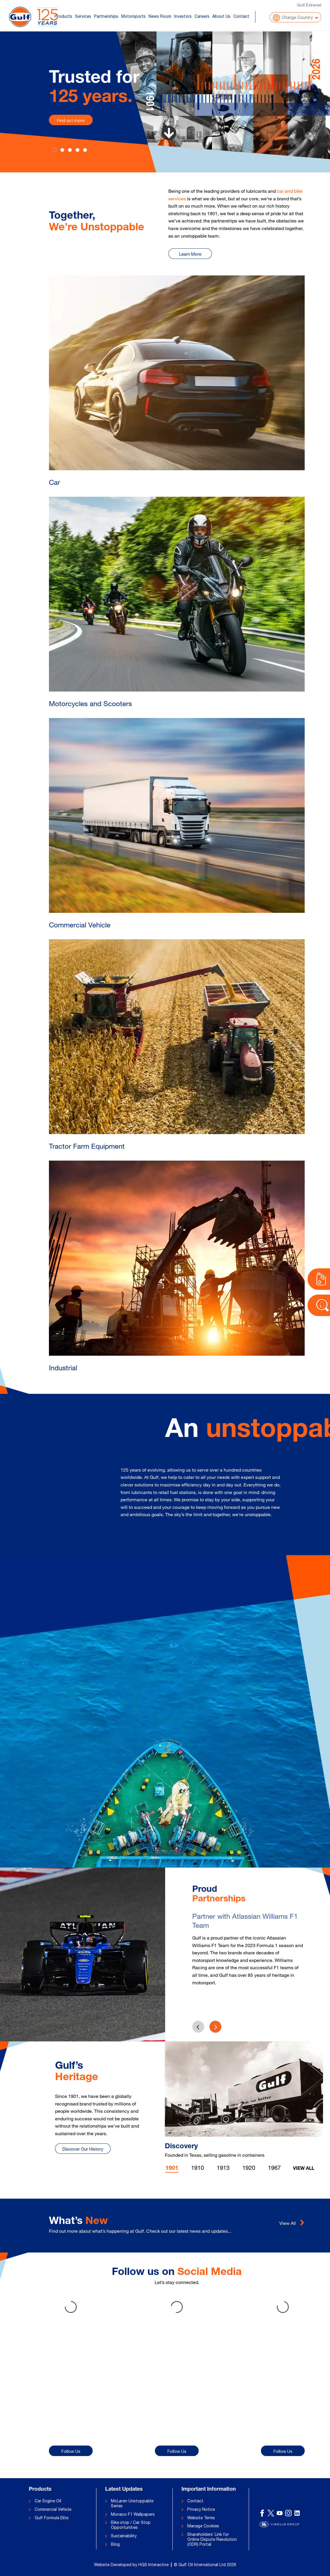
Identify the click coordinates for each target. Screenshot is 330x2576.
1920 (248, 2167)
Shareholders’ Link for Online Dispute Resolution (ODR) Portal (212, 2539)
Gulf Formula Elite (51, 2517)
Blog (115, 2544)
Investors (183, 16)
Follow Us (70, 2451)
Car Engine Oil (48, 2501)
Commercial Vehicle (53, 2509)
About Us (221, 16)
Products (63, 16)
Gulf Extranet (309, 4)
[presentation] (215, 2027)
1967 (274, 2167)
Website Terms (201, 2517)
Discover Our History (82, 2148)
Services (83, 16)
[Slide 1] (62, 150)
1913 (223, 2167)
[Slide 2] (70, 150)
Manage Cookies (203, 2526)
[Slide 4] (85, 150)
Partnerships (106, 16)
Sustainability (124, 2535)
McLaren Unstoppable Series (132, 2503)
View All (303, 2169)
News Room (160, 16)
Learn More (190, 254)
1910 (197, 2167)
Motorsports (133, 16)
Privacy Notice (201, 2509)
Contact (241, 16)
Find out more (70, 120)
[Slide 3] (77, 150)
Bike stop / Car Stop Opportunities (131, 2525)
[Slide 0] (55, 150)
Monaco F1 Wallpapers (133, 2514)
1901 (171, 2169)
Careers (202, 16)
